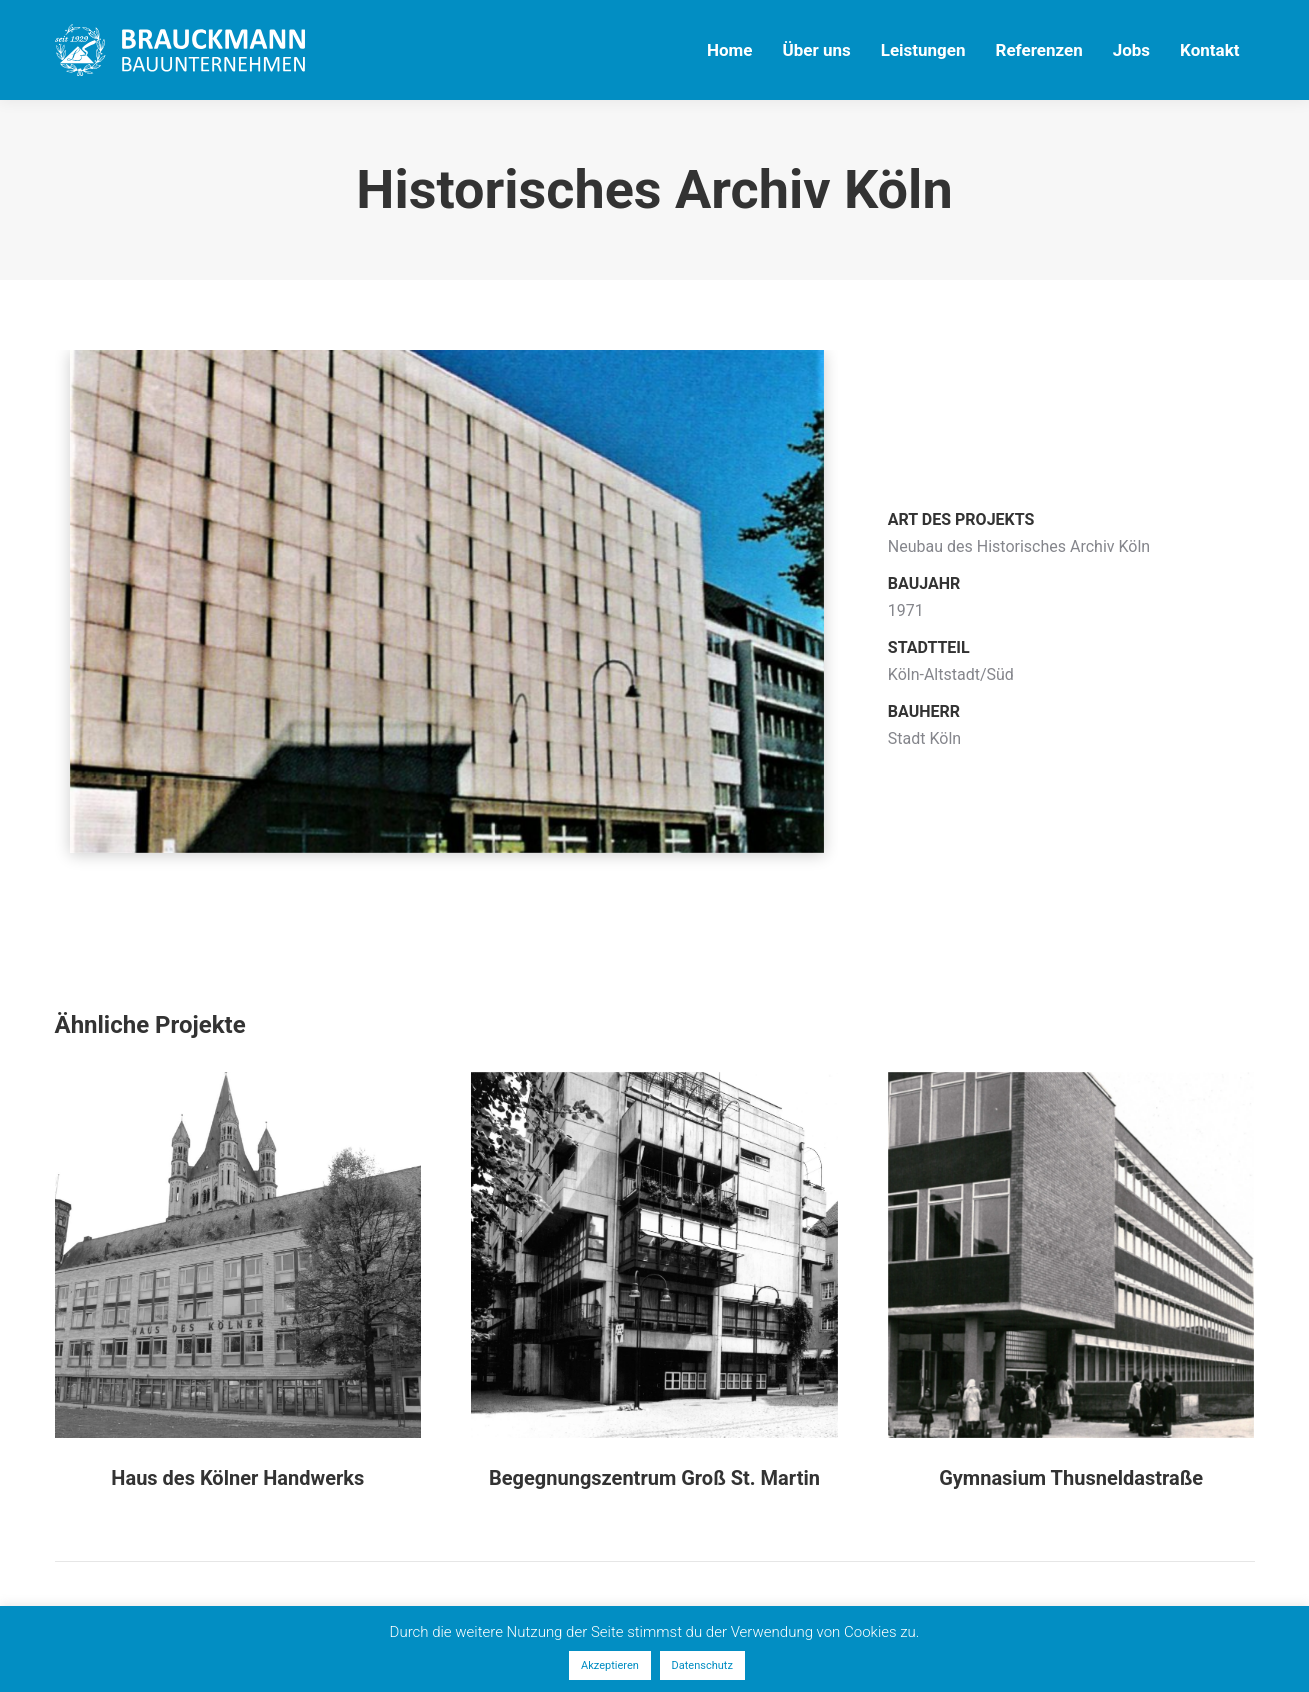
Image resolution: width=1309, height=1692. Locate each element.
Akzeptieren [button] (610, 1665)
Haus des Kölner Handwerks (237, 1478)
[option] (447, 626)
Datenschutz (702, 1665)
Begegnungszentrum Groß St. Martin (654, 1478)
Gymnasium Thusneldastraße (1071, 1478)
